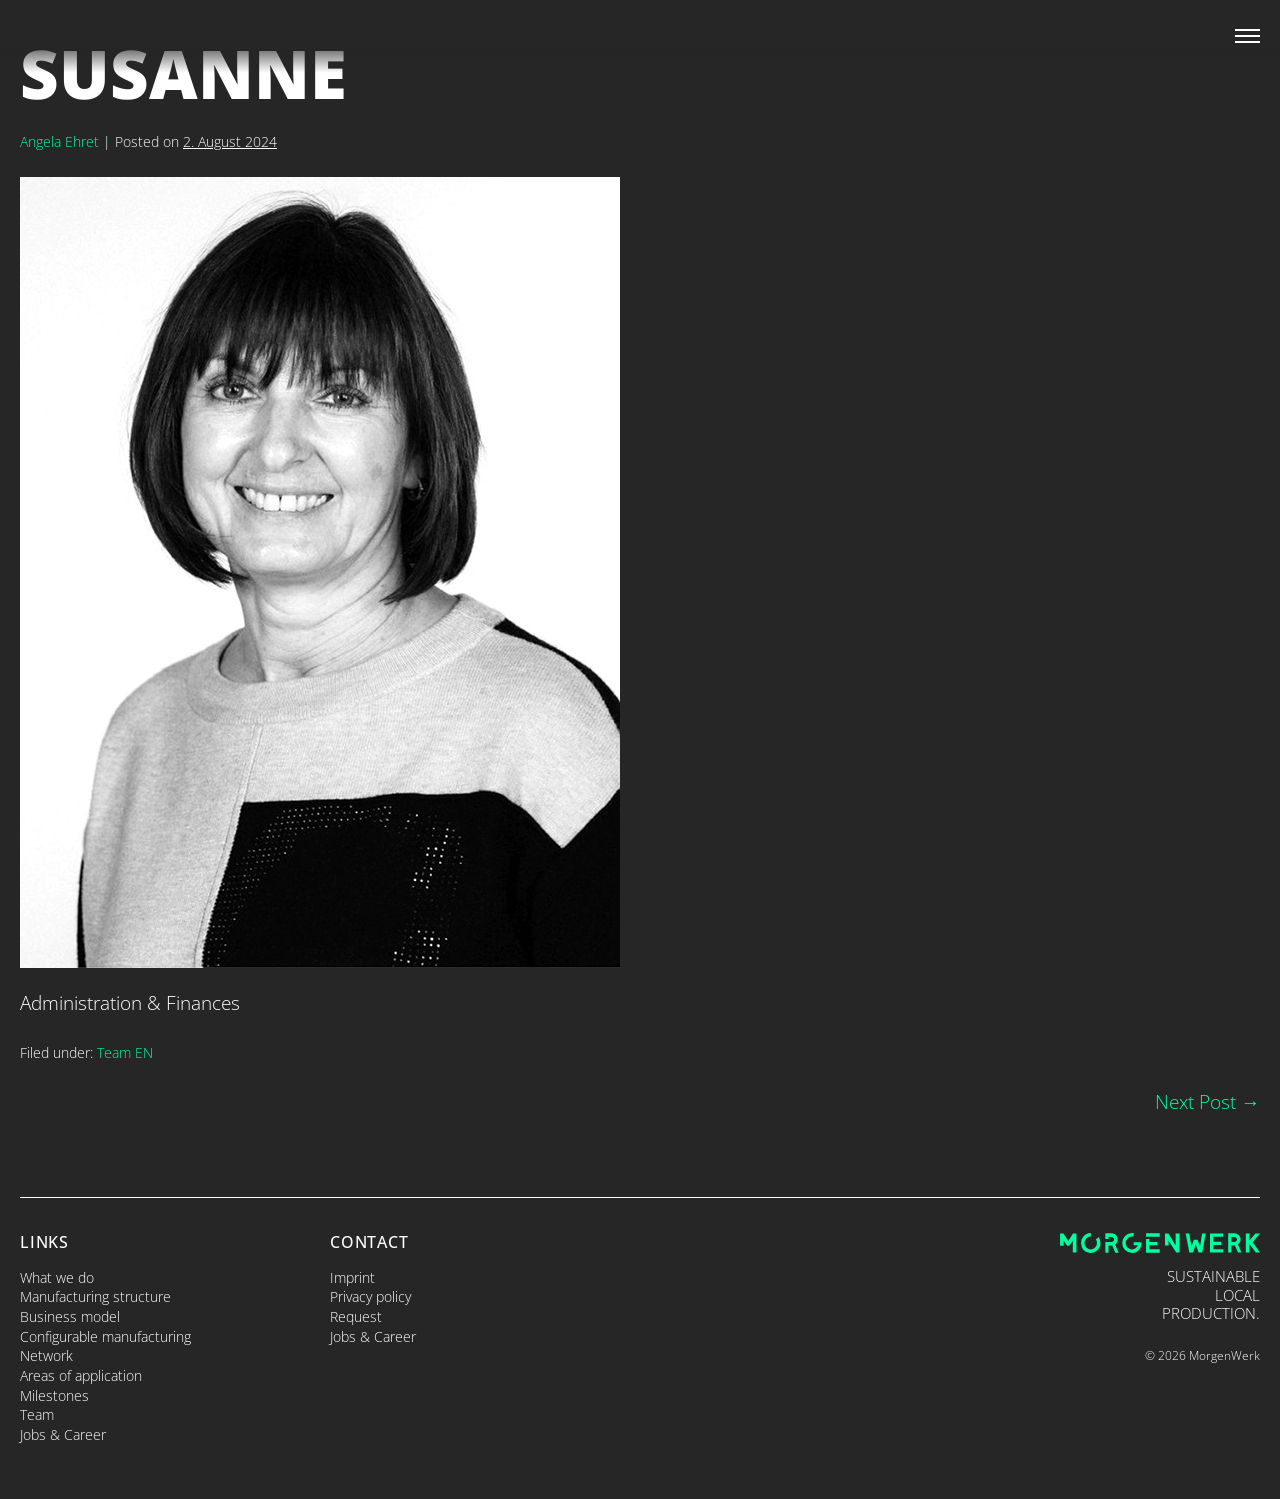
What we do (57, 1277)
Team (37, 1414)
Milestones (54, 1395)
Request (356, 1316)
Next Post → (1207, 1101)
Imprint (352, 1277)
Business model (70, 1316)
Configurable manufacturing (105, 1336)
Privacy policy (370, 1296)
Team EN (125, 1052)
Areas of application (81, 1375)
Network (46, 1355)
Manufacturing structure (95, 1296)
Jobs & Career (63, 1434)
